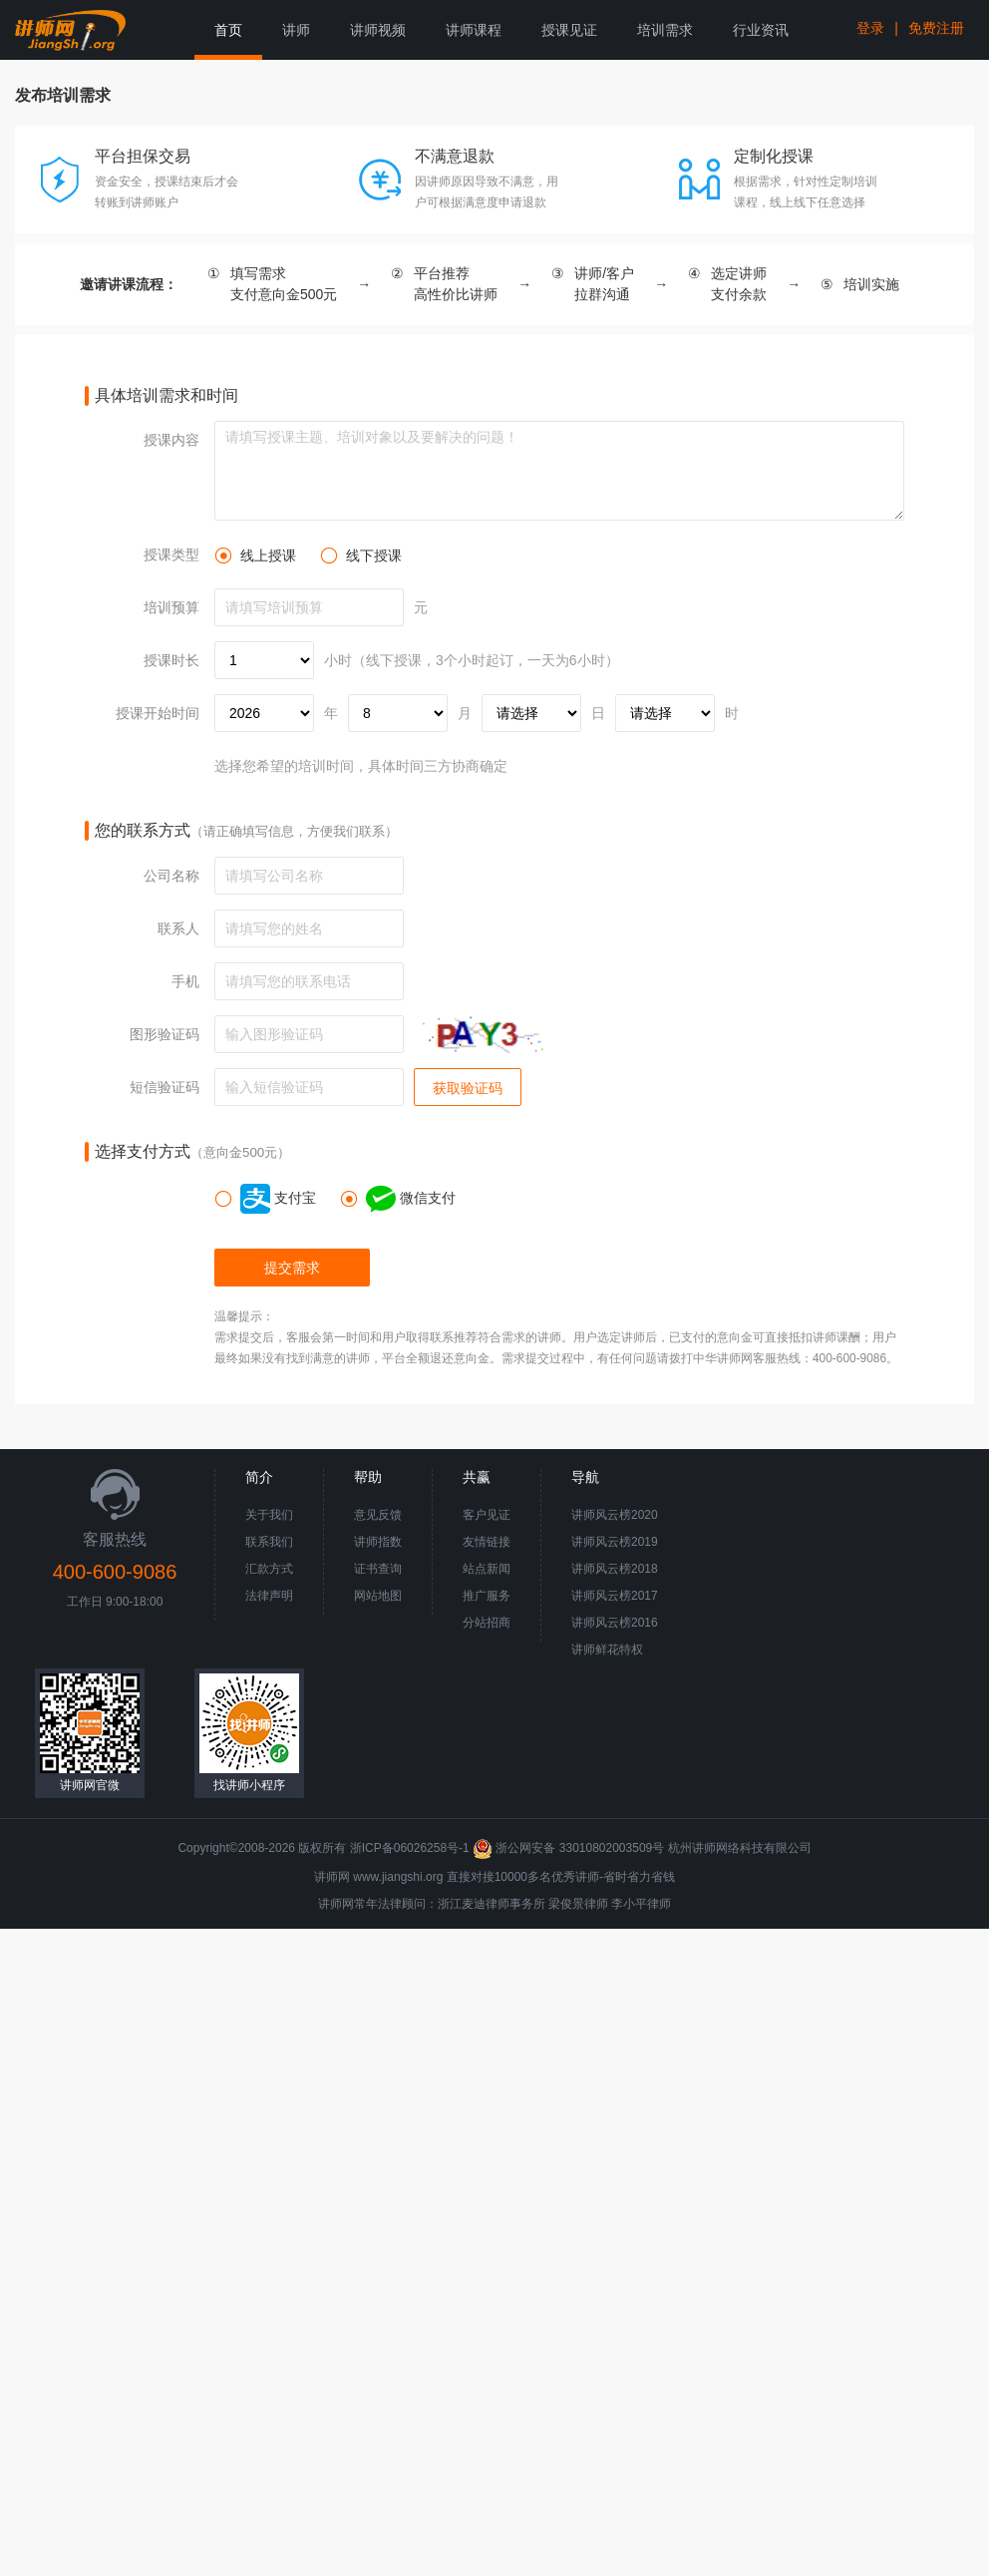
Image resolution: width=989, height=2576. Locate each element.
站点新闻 (486, 1569)
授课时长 (171, 660)
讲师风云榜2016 (614, 1623)
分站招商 (486, 1623)
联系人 (178, 928)
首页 (228, 30)
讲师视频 (378, 30)
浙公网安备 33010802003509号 (570, 1848)
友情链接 (486, 1542)
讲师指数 (378, 1542)
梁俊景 (566, 1904)
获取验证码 (467, 1088)
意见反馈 (378, 1515)
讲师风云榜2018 (614, 1569)
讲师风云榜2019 (614, 1542)
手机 (185, 981)
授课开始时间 (157, 713)
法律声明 (269, 1596)
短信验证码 (164, 1087)
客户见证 (486, 1515)
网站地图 (378, 1596)
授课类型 (171, 554)
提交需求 (292, 1268)
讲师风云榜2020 (614, 1515)
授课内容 (171, 440)
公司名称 (171, 876)
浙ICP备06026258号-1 (410, 1848)
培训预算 (171, 607)
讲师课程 (473, 30)
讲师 (296, 30)
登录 (870, 28)
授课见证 (569, 30)
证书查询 (378, 1569)
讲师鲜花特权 (607, 1649)
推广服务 (486, 1596)
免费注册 (936, 28)
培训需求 (665, 30)
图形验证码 (164, 1034)
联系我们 (269, 1542)
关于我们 (269, 1515)
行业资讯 (761, 30)
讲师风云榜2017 (614, 1596)
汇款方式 (269, 1569)
